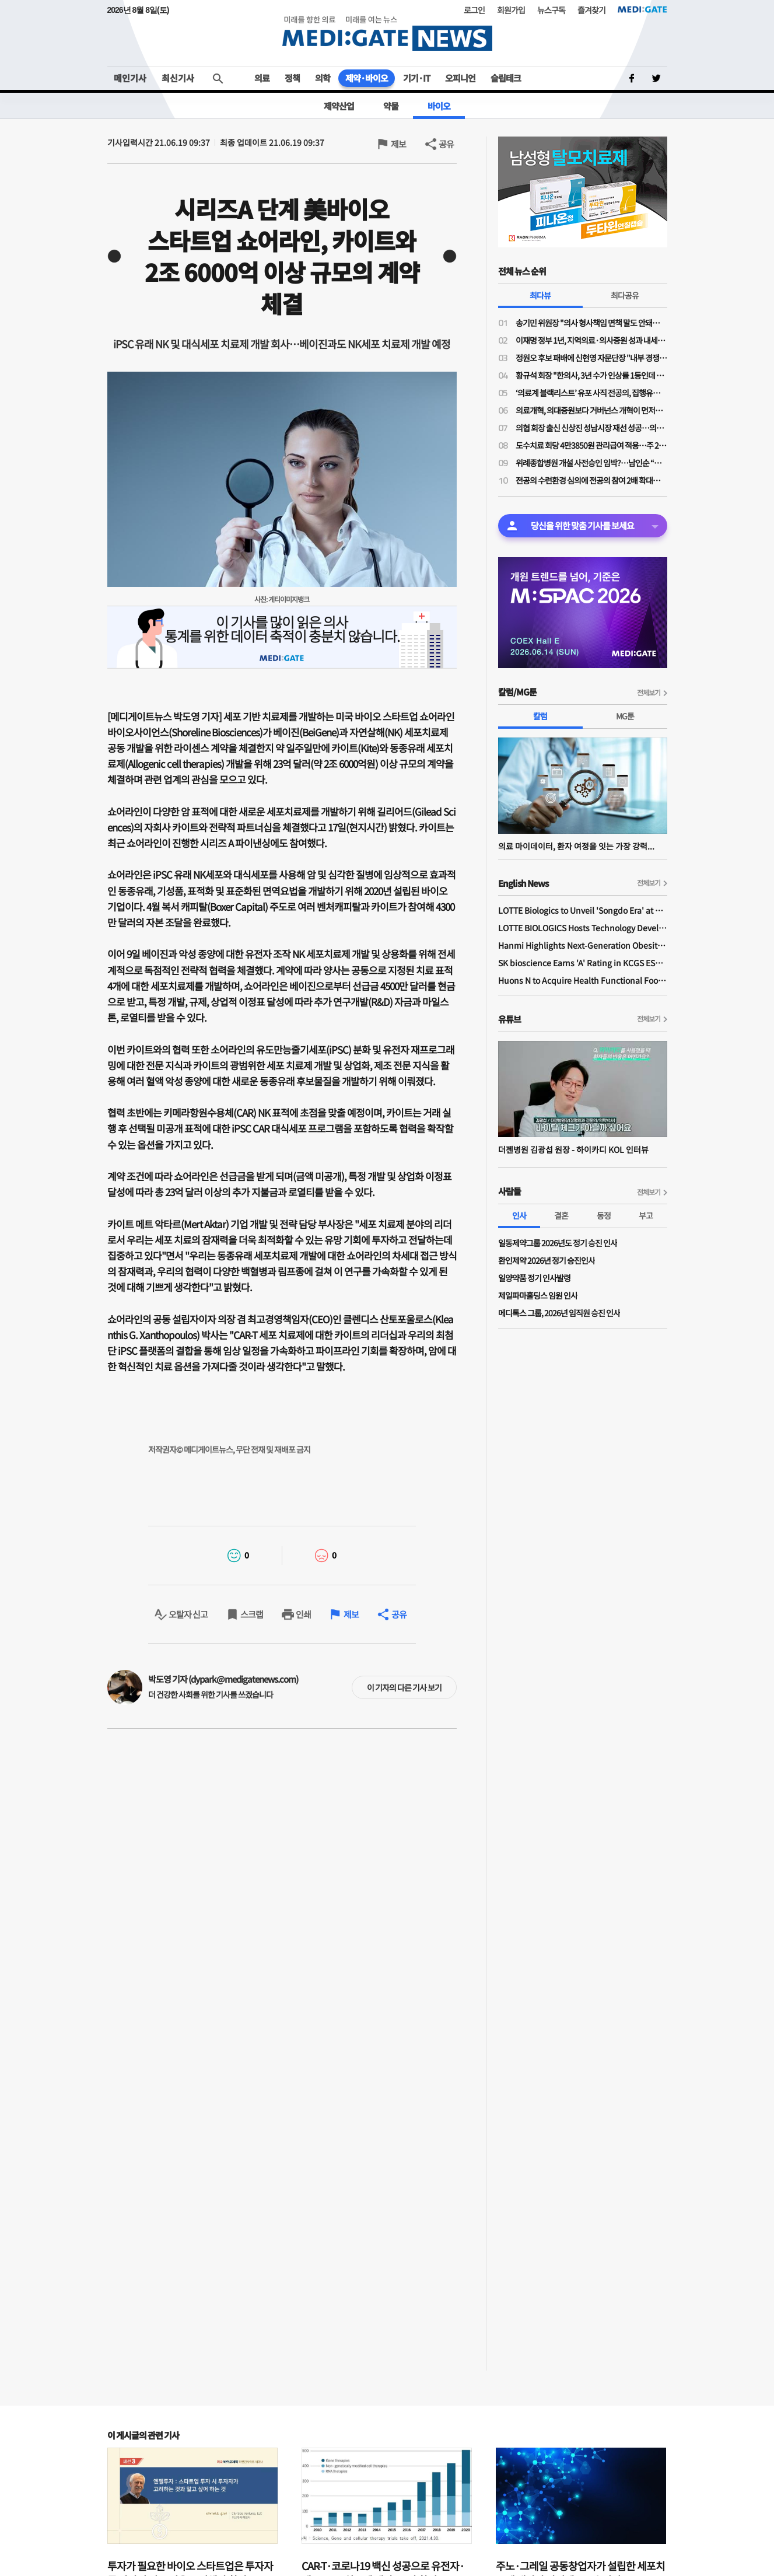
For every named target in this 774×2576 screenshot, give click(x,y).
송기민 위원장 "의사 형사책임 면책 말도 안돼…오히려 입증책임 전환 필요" (591, 322)
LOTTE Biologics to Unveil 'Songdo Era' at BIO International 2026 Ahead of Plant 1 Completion (582, 910)
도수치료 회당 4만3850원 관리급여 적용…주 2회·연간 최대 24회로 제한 (591, 445)
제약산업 (339, 106)
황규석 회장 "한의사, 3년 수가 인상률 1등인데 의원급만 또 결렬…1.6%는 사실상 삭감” (591, 375)
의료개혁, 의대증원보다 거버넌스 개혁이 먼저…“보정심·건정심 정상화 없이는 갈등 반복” (591, 410)
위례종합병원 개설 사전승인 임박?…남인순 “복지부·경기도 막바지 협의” (591, 463)
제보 (398, 144)
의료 (261, 78)
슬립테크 (506, 78)
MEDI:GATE (642, 9)
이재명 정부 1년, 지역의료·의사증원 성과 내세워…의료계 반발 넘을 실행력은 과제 (591, 340)
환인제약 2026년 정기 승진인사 (546, 1260)
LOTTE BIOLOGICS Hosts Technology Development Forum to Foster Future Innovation (582, 928)
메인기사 (130, 78)
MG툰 (625, 716)
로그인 (474, 10)
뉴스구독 (551, 10)
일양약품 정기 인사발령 (534, 1278)
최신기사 (178, 78)
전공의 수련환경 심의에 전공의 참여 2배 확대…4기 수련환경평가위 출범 (591, 480)
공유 (446, 144)
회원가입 (511, 10)
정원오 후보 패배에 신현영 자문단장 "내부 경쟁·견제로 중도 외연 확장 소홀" (591, 357)
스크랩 (251, 1614)
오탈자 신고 (188, 1614)
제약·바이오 (366, 78)
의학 (322, 78)
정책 (292, 78)
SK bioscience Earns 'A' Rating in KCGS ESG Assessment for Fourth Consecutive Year (582, 963)
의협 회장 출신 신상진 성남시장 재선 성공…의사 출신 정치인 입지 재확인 (591, 428)
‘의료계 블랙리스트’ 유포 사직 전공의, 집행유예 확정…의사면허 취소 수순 (591, 393)
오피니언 (460, 78)
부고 (646, 1215)
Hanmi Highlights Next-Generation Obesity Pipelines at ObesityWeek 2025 (582, 945)
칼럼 (540, 716)
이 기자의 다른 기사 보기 (404, 1687)
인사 (519, 1215)
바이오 (439, 106)
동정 (604, 1215)
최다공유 (625, 295)
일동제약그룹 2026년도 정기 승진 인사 (557, 1243)
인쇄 (303, 1614)
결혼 (561, 1215)
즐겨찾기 (591, 10)
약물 (390, 106)
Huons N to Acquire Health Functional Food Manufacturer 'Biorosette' (582, 980)
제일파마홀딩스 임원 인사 (537, 1295)
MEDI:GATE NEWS (387, 33)
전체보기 (648, 692)
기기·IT (416, 78)
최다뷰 (540, 295)
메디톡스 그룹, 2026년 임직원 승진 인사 (559, 1313)
